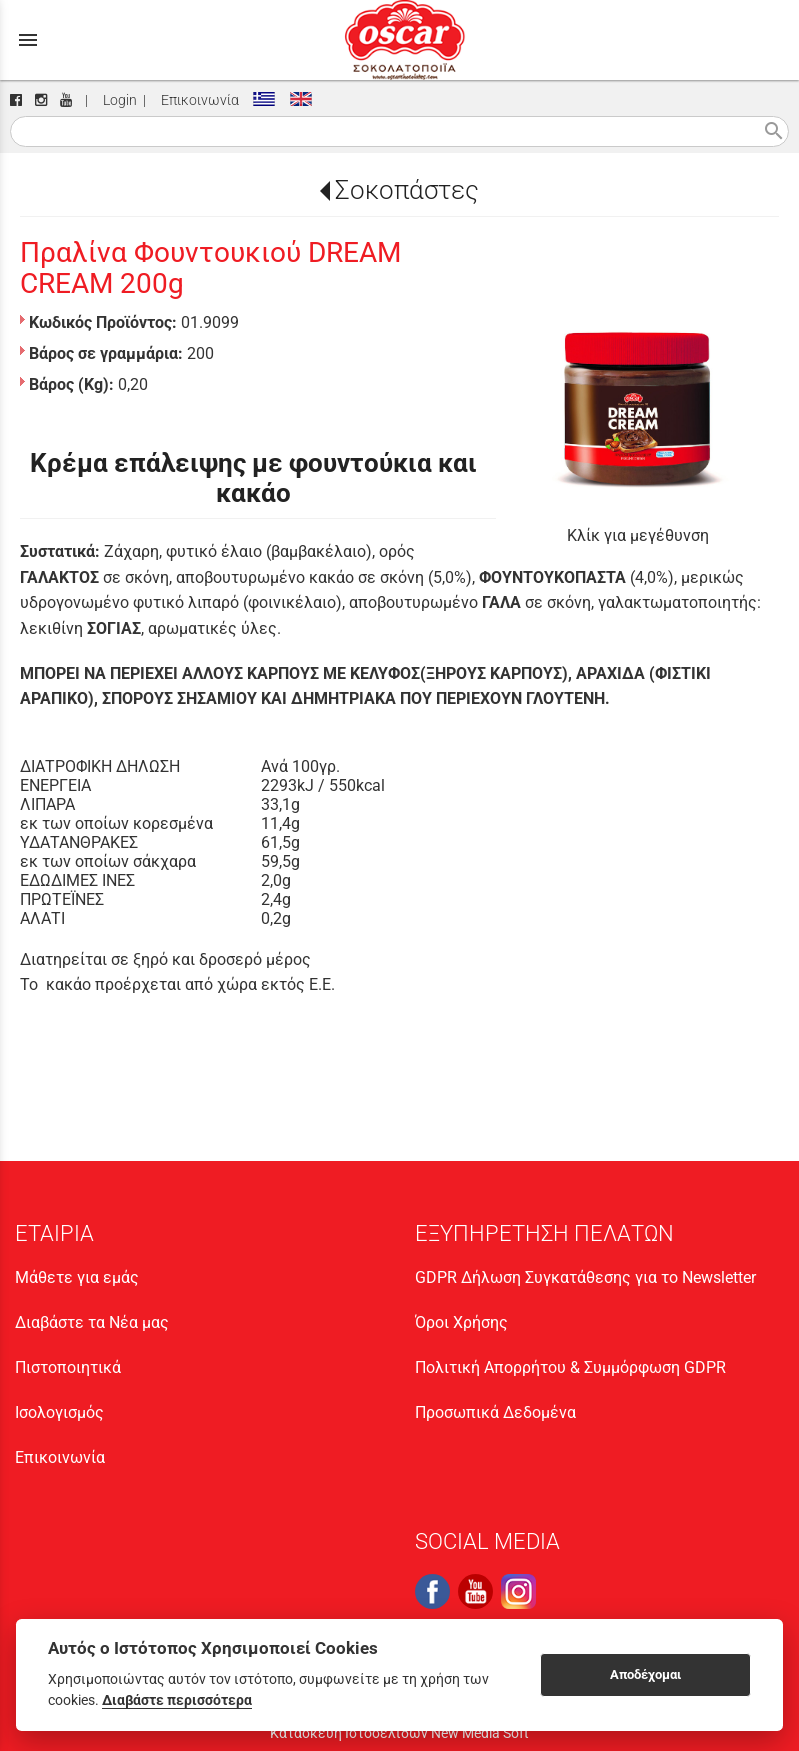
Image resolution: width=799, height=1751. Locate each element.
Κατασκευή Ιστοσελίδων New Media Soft (399, 1733)
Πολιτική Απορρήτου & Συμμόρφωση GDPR (570, 1367)
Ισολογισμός (59, 1412)
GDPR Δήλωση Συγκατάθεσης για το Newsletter (585, 1277)
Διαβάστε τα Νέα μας (92, 1322)
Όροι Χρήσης (461, 1322)
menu (28, 40)
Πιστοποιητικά (68, 1367)
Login (117, 100)
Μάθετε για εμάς (77, 1277)
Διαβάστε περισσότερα (177, 1700)
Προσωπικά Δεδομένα (495, 1412)
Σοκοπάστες (407, 190)
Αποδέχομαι (645, 1674)
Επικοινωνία (197, 100)
